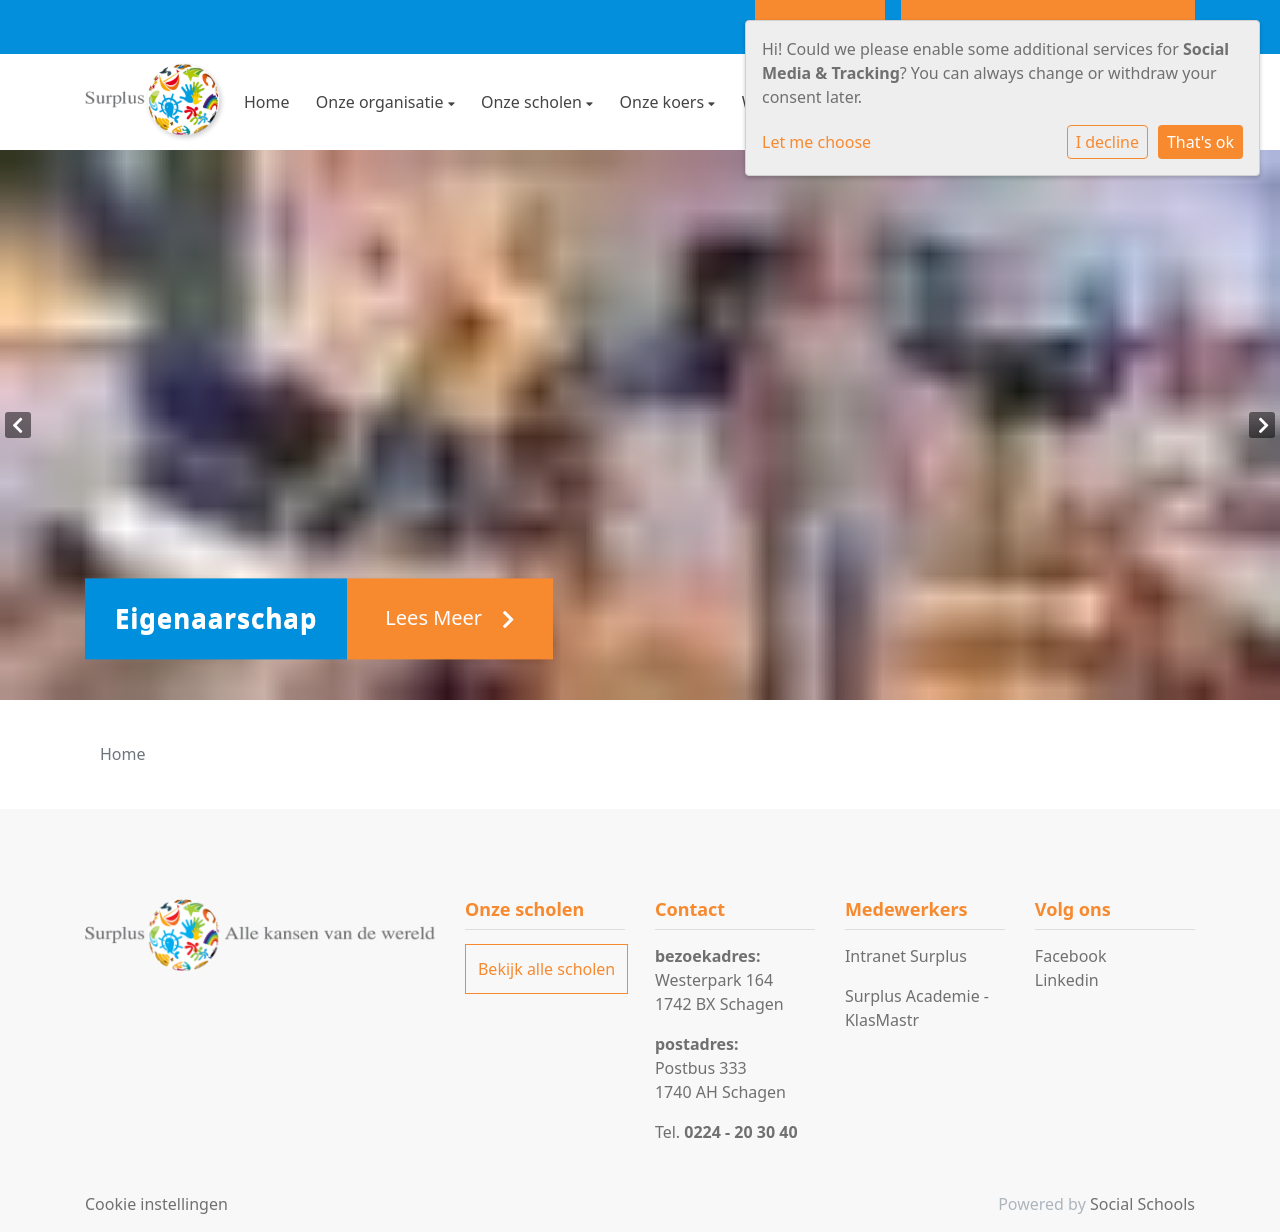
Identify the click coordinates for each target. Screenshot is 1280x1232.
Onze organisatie (382, 102)
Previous (18, 425)
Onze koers (664, 102)
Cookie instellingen (156, 1204)
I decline (1107, 142)
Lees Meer (450, 618)
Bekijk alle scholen (546, 969)
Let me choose (816, 142)
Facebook (1071, 956)
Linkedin (1067, 980)
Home (267, 102)
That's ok (1200, 142)
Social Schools (1142, 1204)
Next (1262, 425)
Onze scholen (533, 102)
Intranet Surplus (906, 956)
